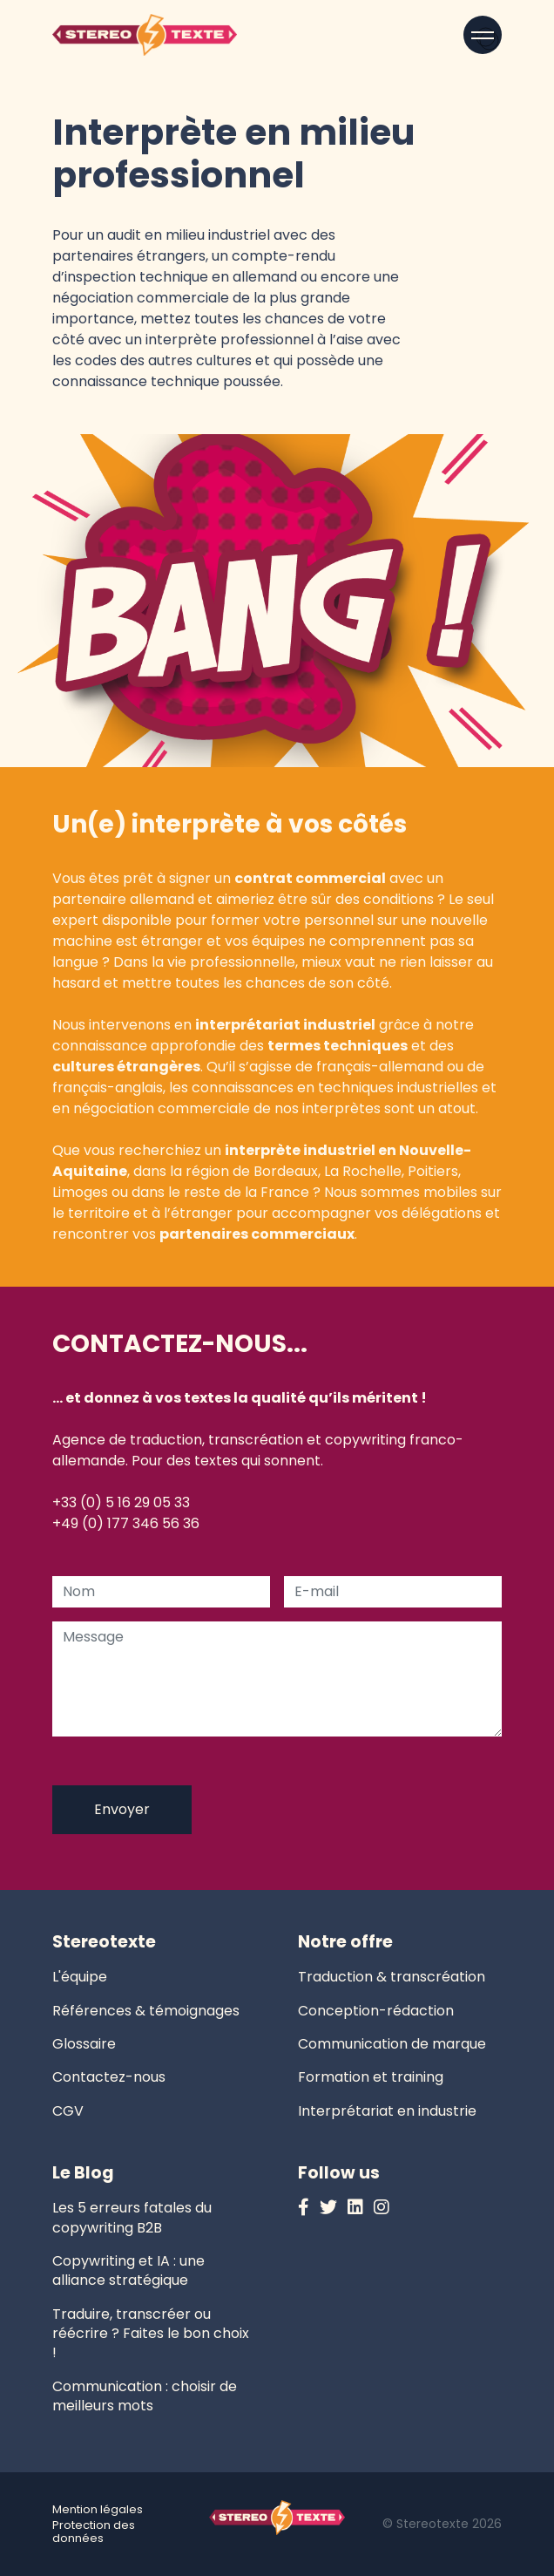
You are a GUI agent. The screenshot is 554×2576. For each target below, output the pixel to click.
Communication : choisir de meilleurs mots (144, 2396)
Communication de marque (392, 2044)
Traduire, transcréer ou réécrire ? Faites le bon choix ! (150, 2333)
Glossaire (84, 2044)
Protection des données (93, 2531)
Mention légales (97, 2509)
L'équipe (79, 1977)
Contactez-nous (109, 2077)
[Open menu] (482, 35)
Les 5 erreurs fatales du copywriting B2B (132, 2217)
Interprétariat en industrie (387, 2111)
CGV (68, 2111)
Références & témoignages (146, 2011)
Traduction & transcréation (391, 1977)
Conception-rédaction (376, 2011)
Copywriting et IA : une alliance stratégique (128, 2270)
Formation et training (370, 2077)
